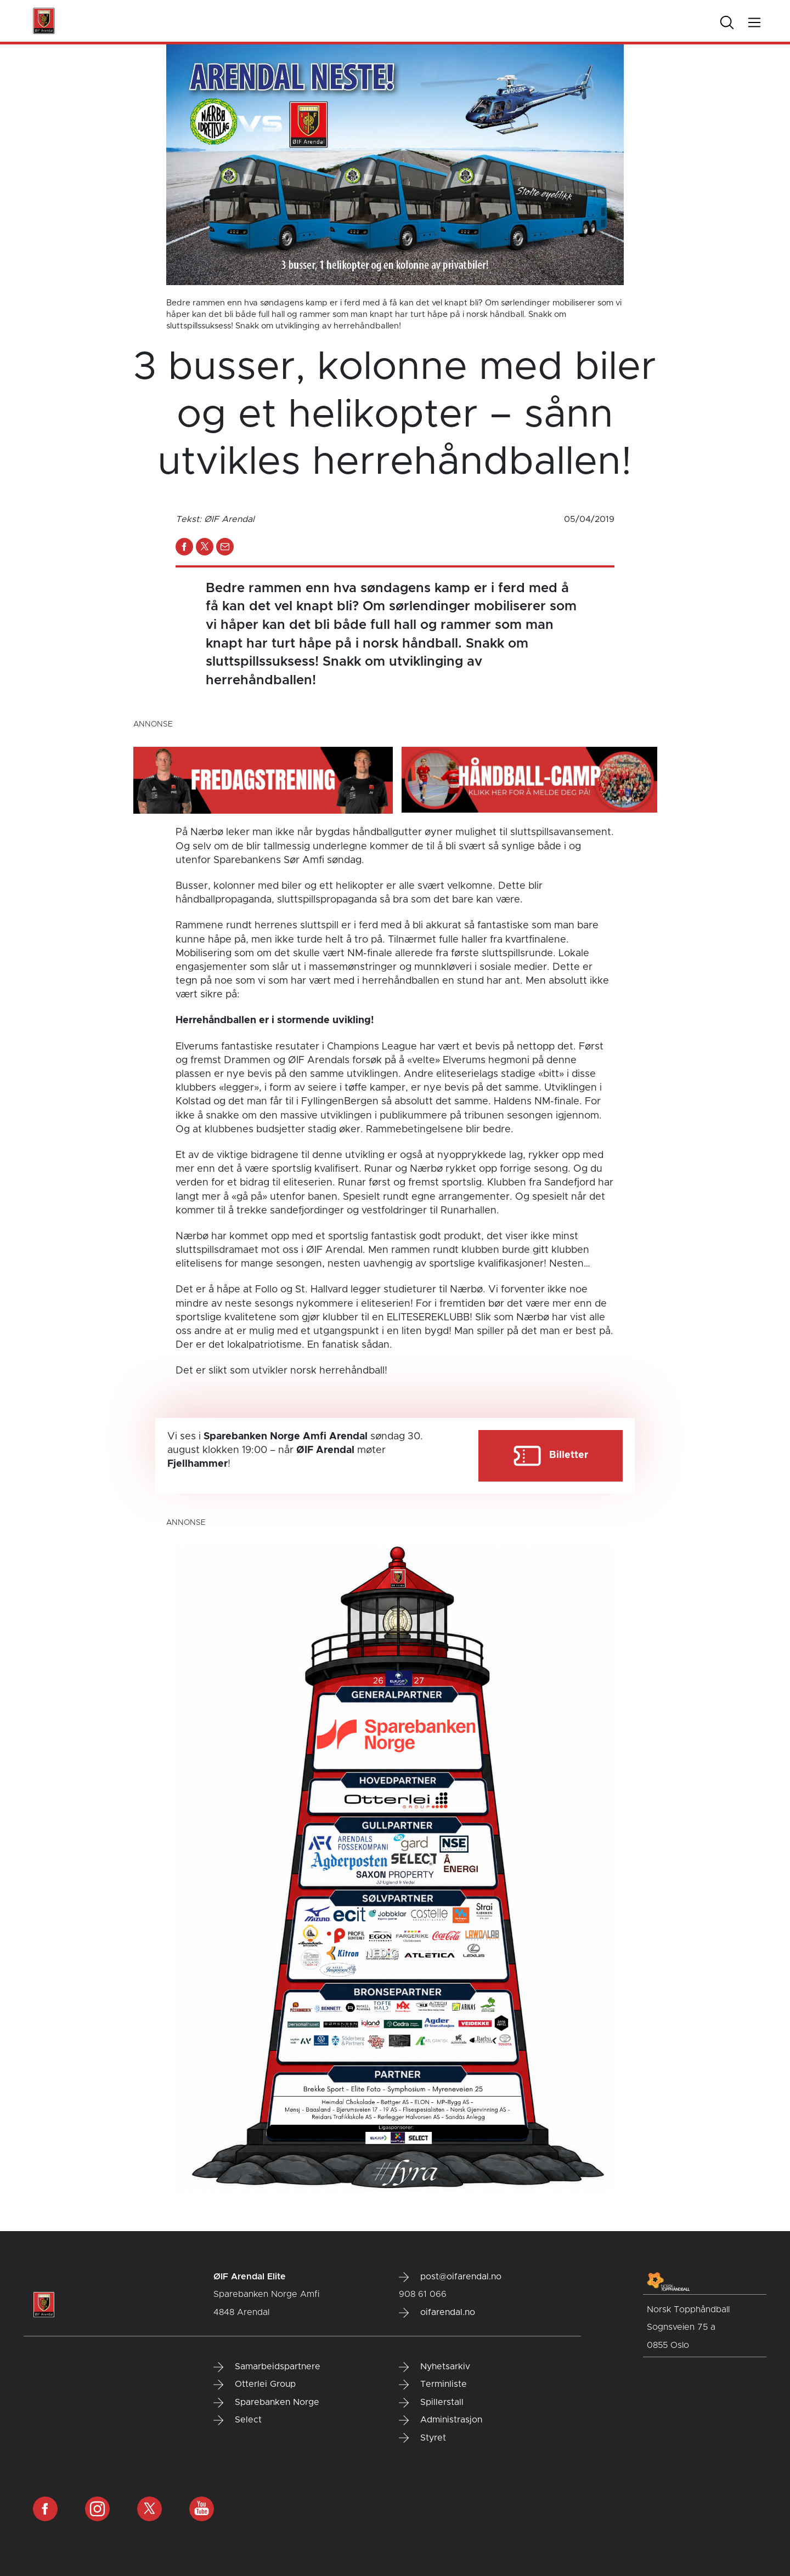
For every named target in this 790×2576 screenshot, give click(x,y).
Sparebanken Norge (266, 2403)
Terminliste (433, 2385)
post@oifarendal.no (450, 2277)
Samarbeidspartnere (266, 2367)
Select (237, 2420)
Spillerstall (431, 2403)
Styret (422, 2438)
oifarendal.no (437, 2313)
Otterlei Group (254, 2385)
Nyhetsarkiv (434, 2367)
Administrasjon (440, 2420)
